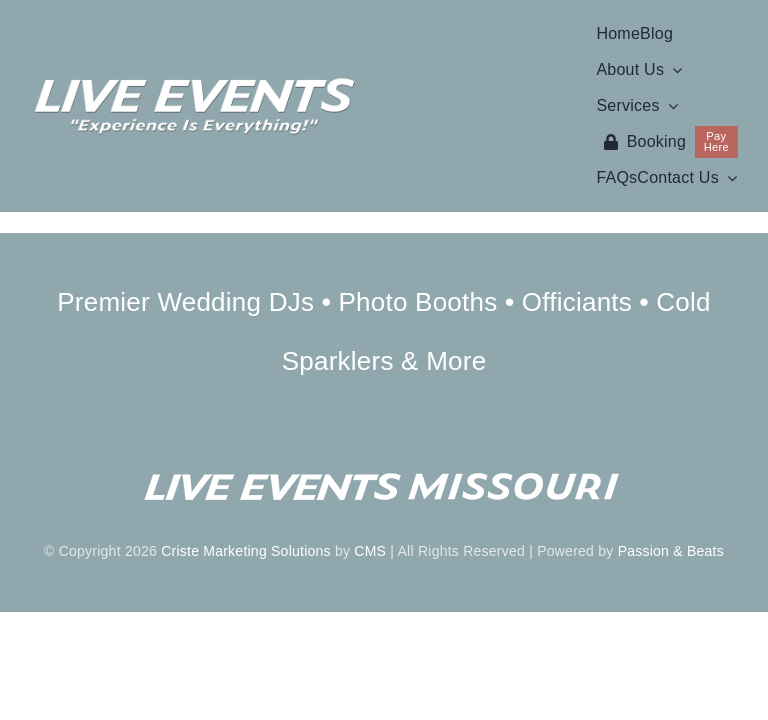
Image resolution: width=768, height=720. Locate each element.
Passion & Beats (671, 551)
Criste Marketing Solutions (246, 551)
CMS (370, 551)
